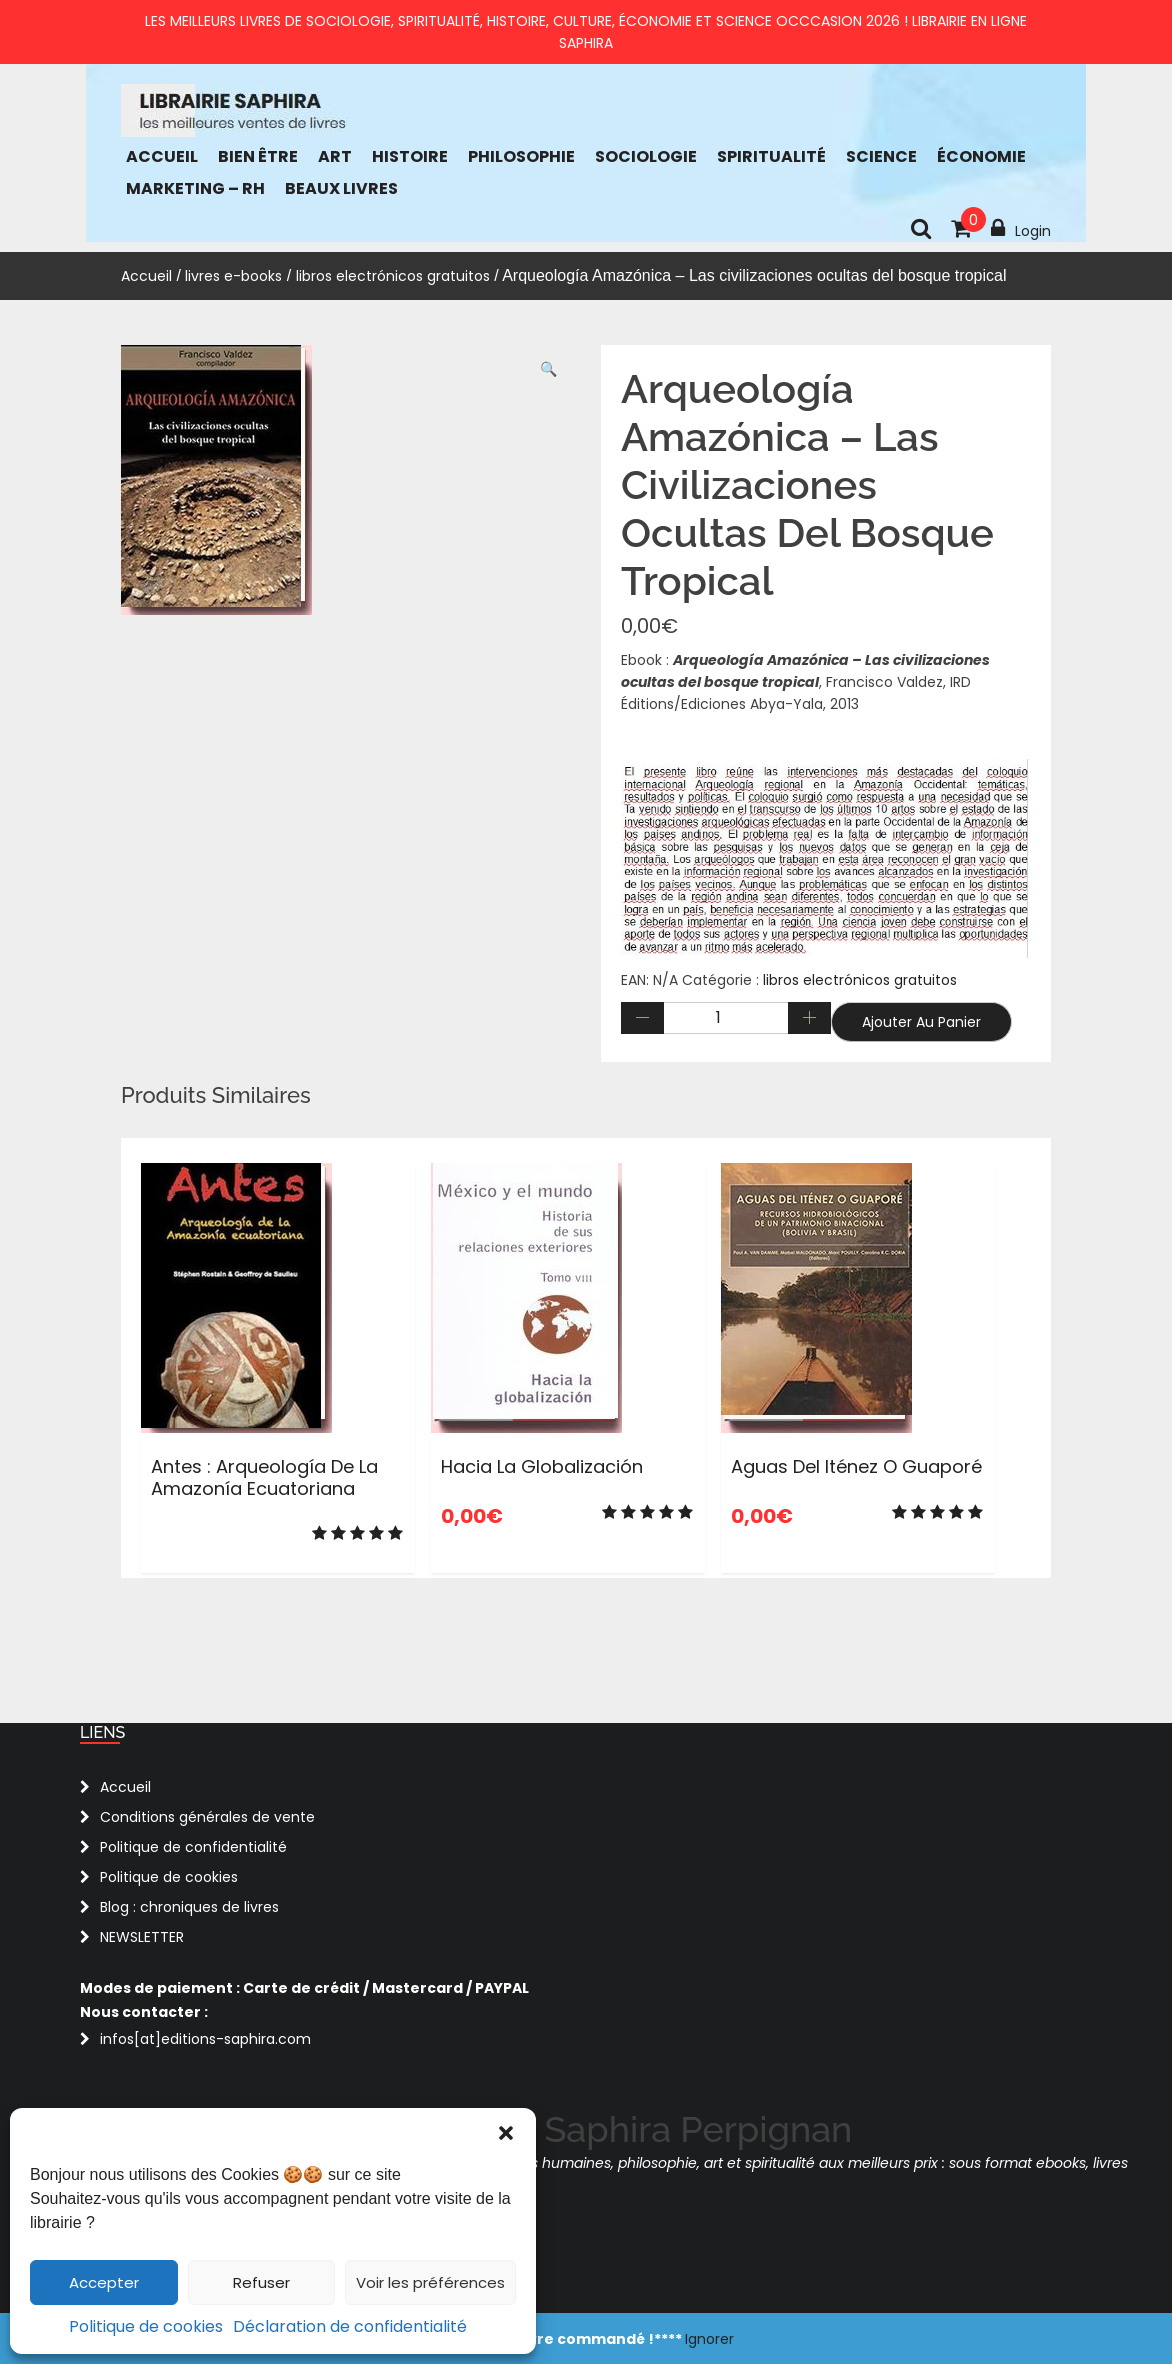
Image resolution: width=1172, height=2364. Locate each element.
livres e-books (233, 276)
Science (881, 156)
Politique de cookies (146, 2326)
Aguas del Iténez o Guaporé (856, 1466)
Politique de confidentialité (193, 1847)
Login (1021, 229)
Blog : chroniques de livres (189, 1907)
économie (981, 156)
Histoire (410, 156)
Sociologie (646, 156)
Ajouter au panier (921, 1022)
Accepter (104, 2282)
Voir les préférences (430, 2282)
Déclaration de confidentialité (350, 2326)
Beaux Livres (341, 188)
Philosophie (521, 156)
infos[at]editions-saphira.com (205, 2039)
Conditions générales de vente (207, 1817)
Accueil (162, 156)
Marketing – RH (195, 188)
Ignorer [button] (709, 2339)
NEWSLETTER (142, 1937)
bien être (258, 156)
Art (335, 156)
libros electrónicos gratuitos (393, 276)
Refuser (261, 2282)
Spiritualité (771, 156)
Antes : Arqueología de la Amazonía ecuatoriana (264, 1477)
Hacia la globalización (542, 1466)
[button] (506, 2133)
